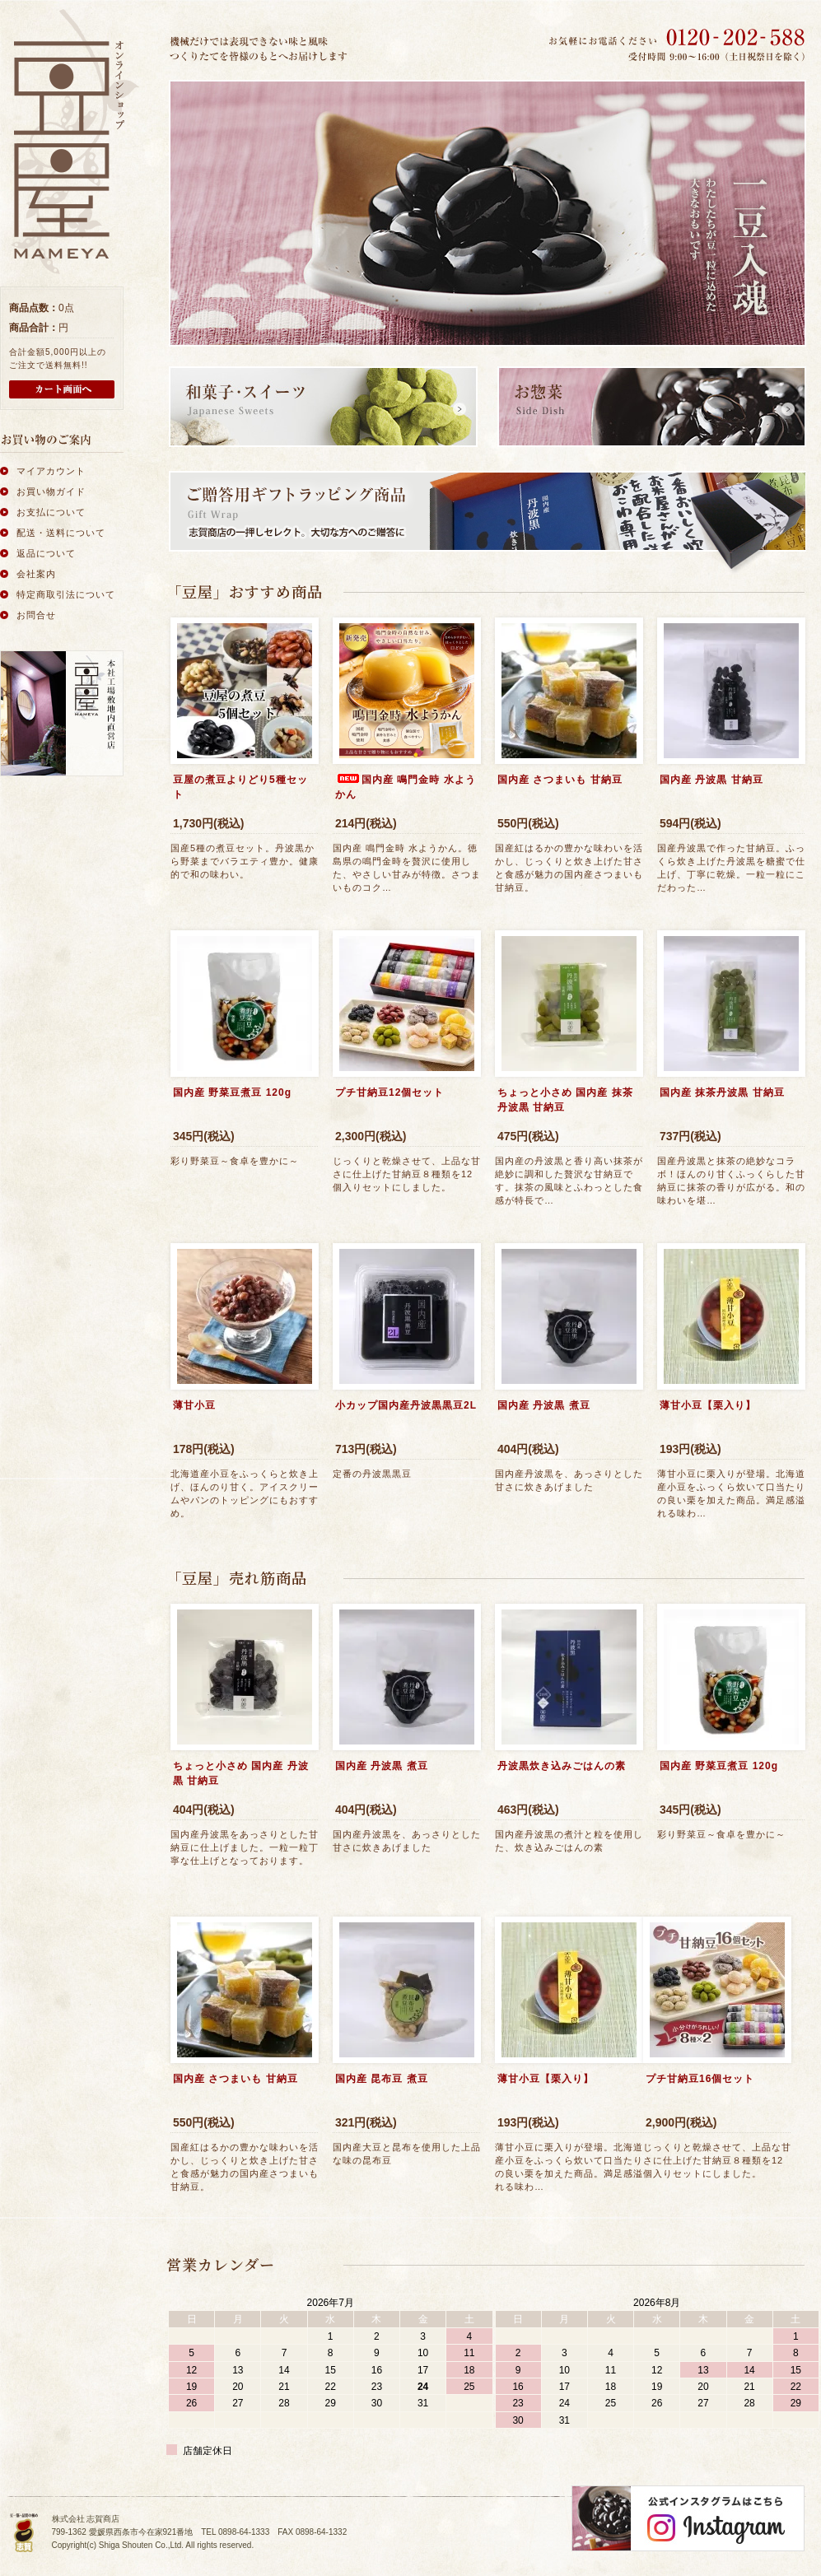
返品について (46, 553)
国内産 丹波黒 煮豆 (543, 1405)
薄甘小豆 (194, 1405)
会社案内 (36, 574)
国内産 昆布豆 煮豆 (381, 2079)
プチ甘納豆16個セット (700, 2079)
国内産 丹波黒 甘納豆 (711, 779)
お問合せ (36, 615)
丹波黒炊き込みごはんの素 (561, 1766)
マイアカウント (51, 471)
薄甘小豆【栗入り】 (708, 1405)
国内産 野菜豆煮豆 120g (232, 1092)
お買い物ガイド (51, 491)
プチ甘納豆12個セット (389, 1092)
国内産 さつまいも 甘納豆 (560, 779)
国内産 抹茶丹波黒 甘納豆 (722, 1092)
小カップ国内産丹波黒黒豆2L (406, 1405)
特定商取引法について (65, 594)
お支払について (51, 512)
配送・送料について (60, 533)
